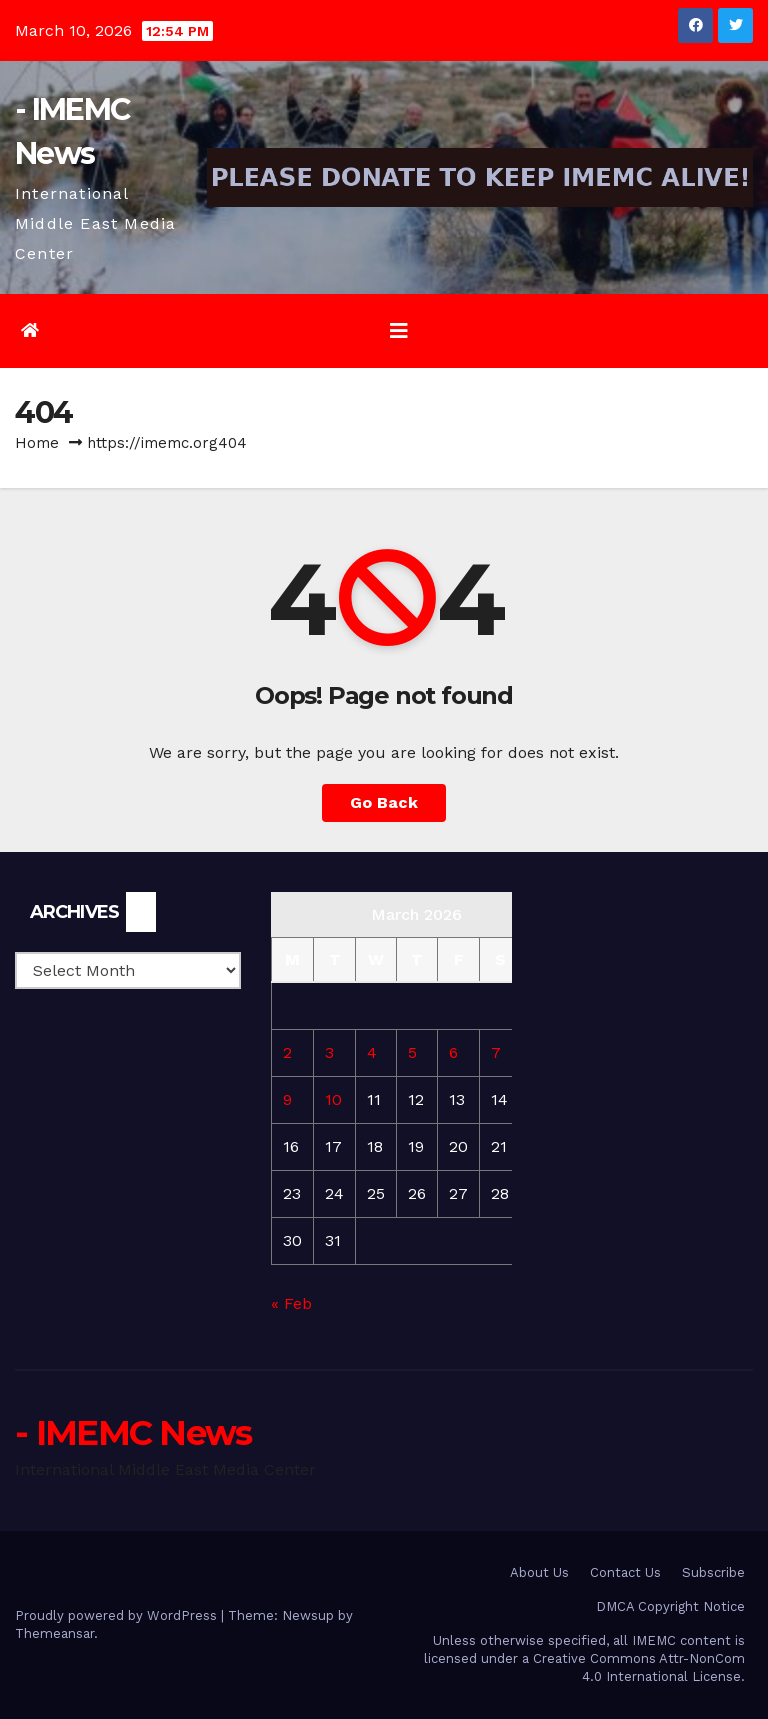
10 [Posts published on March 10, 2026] (333, 1099)
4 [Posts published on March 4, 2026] (372, 1052)
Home (37, 443)
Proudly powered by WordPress (118, 1615)
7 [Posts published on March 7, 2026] (496, 1052)
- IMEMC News (133, 1433)
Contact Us (625, 1572)
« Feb (291, 1303)
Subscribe (713, 1572)
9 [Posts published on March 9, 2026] (287, 1099)
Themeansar (54, 1633)
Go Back (384, 802)
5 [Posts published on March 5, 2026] (412, 1052)
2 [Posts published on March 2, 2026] (287, 1052)
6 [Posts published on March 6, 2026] (453, 1052)
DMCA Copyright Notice (670, 1606)
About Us (539, 1572)
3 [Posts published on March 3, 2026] (329, 1052)
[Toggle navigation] (399, 331)
